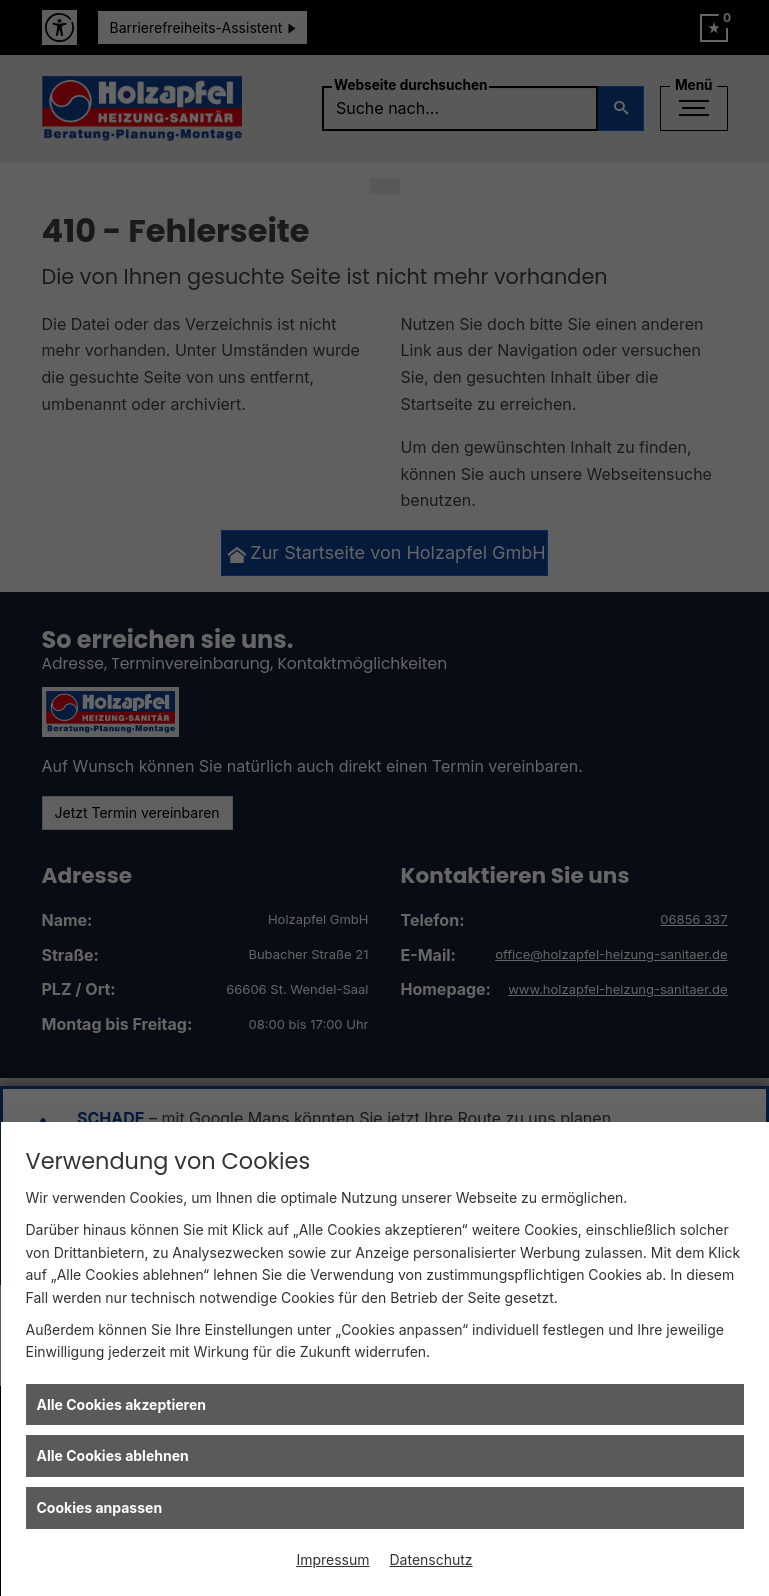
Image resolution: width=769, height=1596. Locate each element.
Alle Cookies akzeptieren (121, 1404)
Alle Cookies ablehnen (113, 1455)
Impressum (332, 1559)
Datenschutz (431, 1559)
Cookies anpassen (100, 1507)
